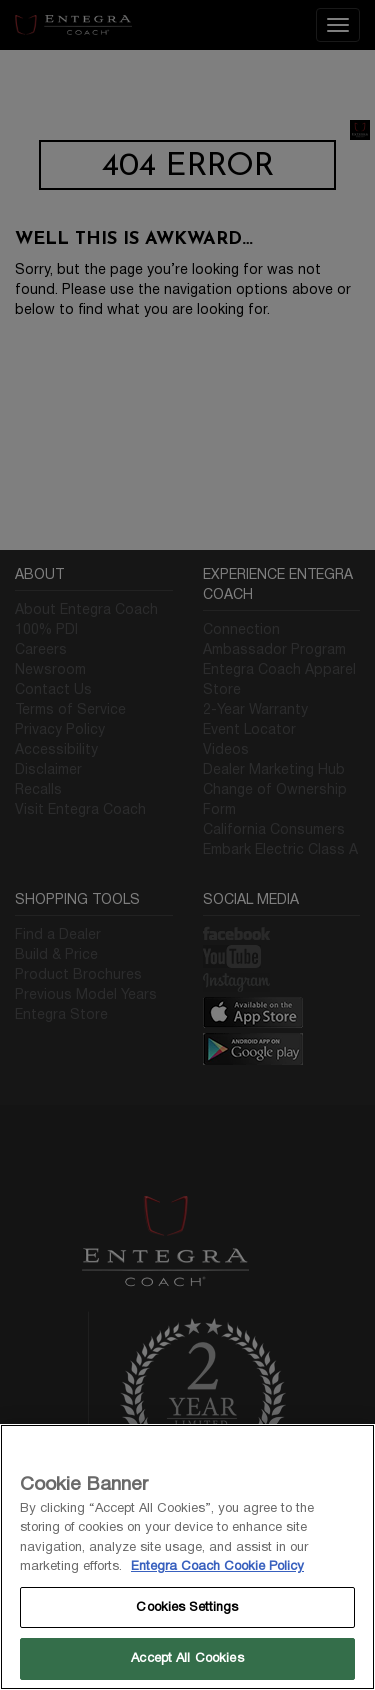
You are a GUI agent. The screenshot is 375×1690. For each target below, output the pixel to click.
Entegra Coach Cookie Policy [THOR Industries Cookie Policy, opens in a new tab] (217, 1566)
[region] (187, 1557)
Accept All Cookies (187, 1658)
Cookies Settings (187, 1607)
